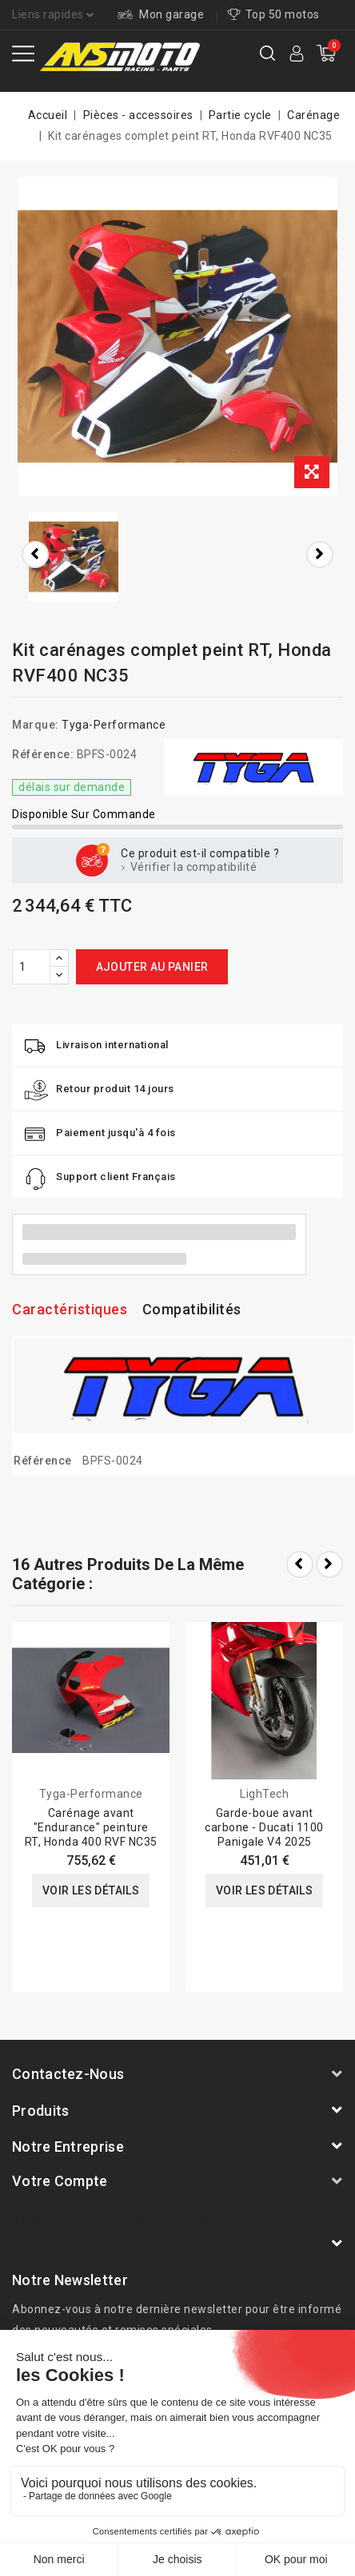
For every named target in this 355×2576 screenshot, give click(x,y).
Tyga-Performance (114, 724)
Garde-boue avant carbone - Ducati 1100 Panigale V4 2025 (264, 1827)
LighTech (264, 1793)
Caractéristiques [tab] (69, 1309)
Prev (299, 1564)
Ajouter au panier (152, 966)
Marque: (35, 724)
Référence (43, 1460)
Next (329, 1564)
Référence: (43, 754)
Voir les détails (90, 1890)
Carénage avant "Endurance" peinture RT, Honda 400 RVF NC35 (91, 1827)
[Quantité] (31, 966)
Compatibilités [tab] (191, 1309)
